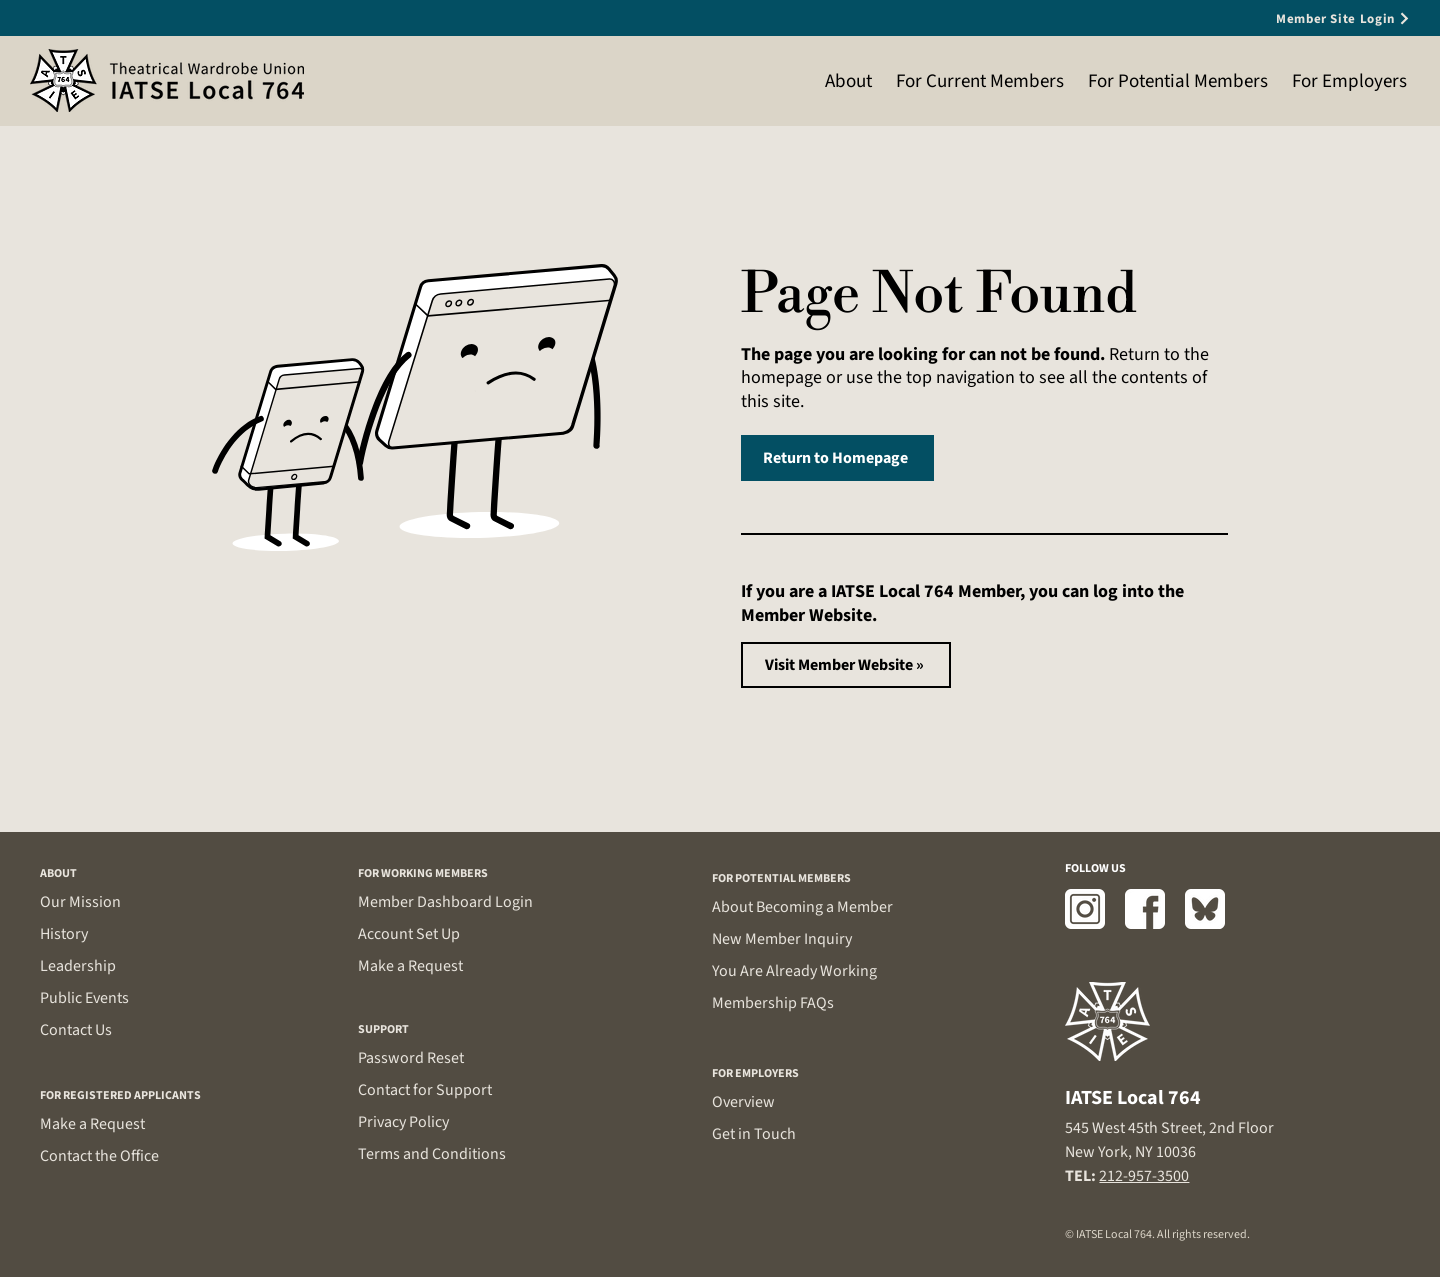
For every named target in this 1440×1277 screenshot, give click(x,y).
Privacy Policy (403, 1122)
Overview (743, 1102)
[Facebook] (1145, 909)
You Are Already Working (794, 971)
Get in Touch (754, 1134)
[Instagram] (1085, 909)
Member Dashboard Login (445, 902)
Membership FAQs (773, 1003)
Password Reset (411, 1058)
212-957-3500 (1144, 1176)
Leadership (78, 966)
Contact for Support (425, 1090)
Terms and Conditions (432, 1154)
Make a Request (92, 1124)
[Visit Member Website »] (846, 665)
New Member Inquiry (782, 939)
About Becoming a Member (802, 907)
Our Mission (80, 902)
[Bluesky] (1205, 909)
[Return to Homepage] (837, 458)
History (64, 934)
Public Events (84, 998)
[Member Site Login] (1310, 18)
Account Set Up (409, 934)
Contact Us (76, 1030)
